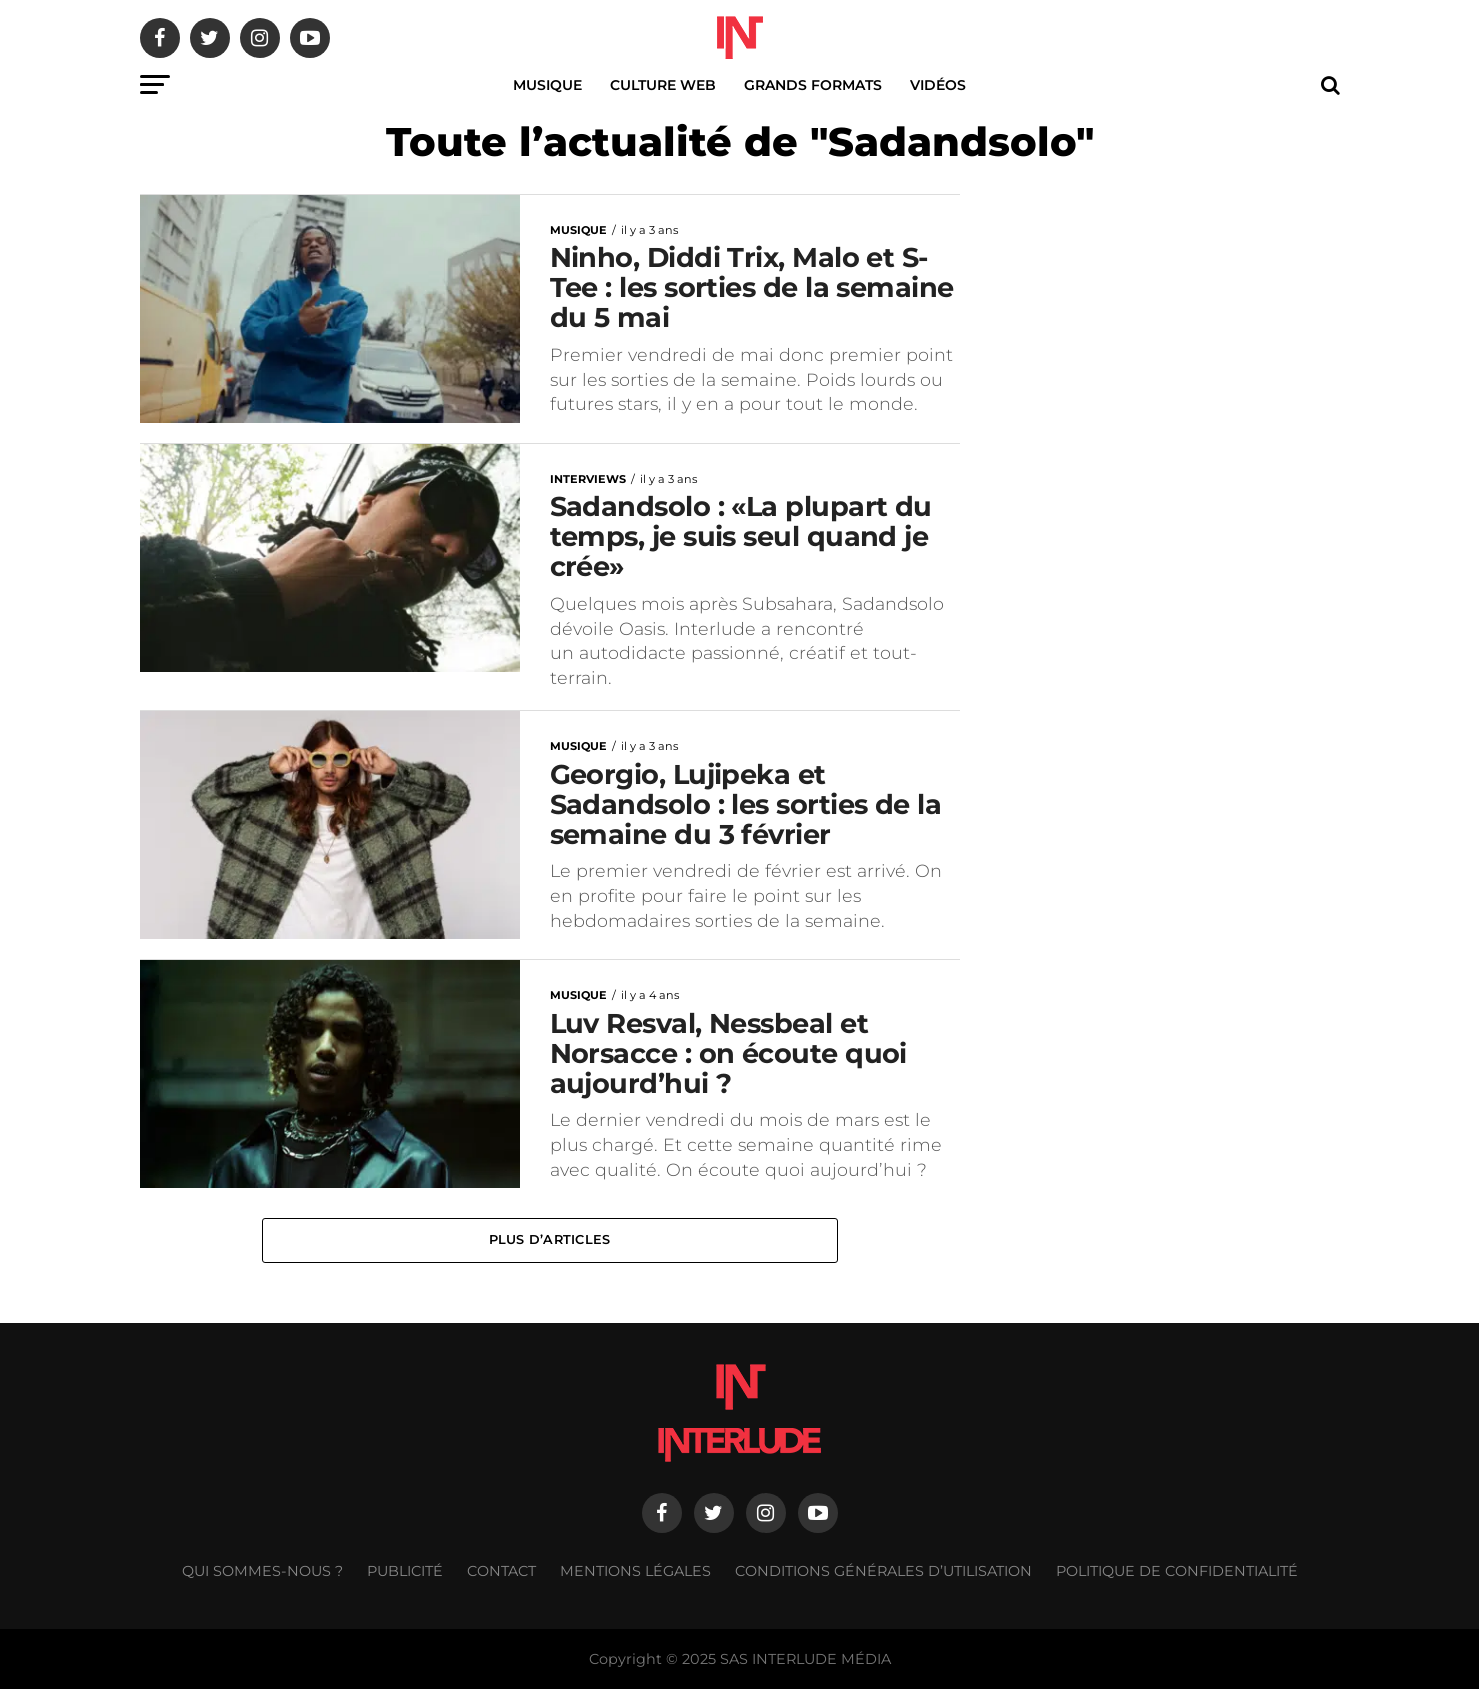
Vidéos (938, 85)
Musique (547, 85)
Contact (501, 1571)
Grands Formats (813, 85)
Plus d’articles (550, 1239)
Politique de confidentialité (1177, 1571)
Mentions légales (635, 1571)
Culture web (663, 85)
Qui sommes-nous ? (262, 1571)
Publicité (405, 1571)
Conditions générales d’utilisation (883, 1571)
